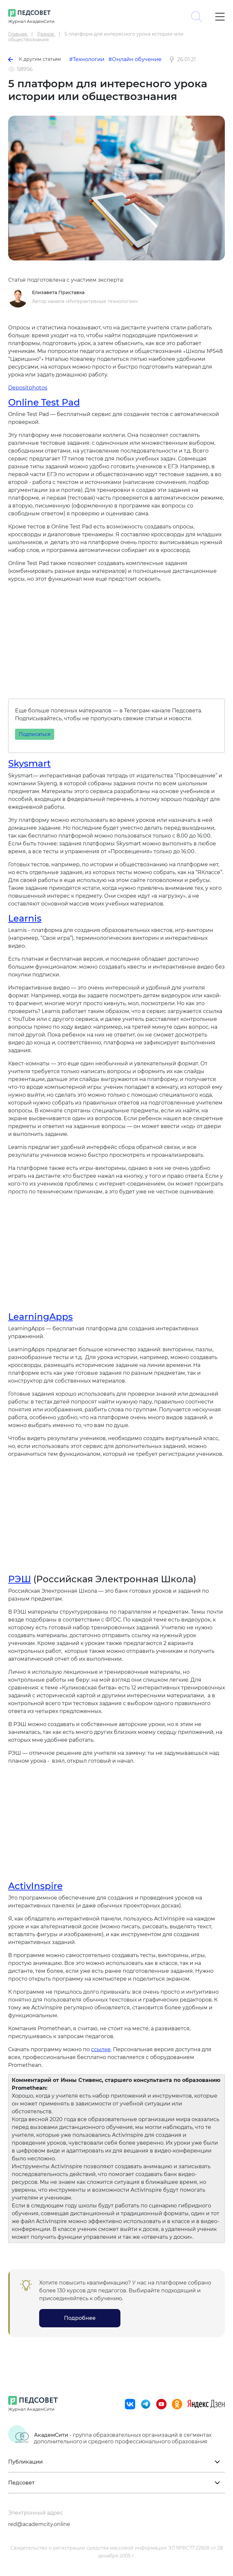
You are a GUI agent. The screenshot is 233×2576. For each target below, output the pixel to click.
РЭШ (19, 1579)
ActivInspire (35, 1885)
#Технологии (86, 59)
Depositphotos (27, 388)
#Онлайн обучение (135, 59)
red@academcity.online (39, 2524)
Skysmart (29, 763)
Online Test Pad (44, 402)
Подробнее (80, 2318)
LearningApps (40, 1316)
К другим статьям (34, 59)
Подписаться (34, 734)
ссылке (101, 2049)
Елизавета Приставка (58, 292)
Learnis (24, 918)
